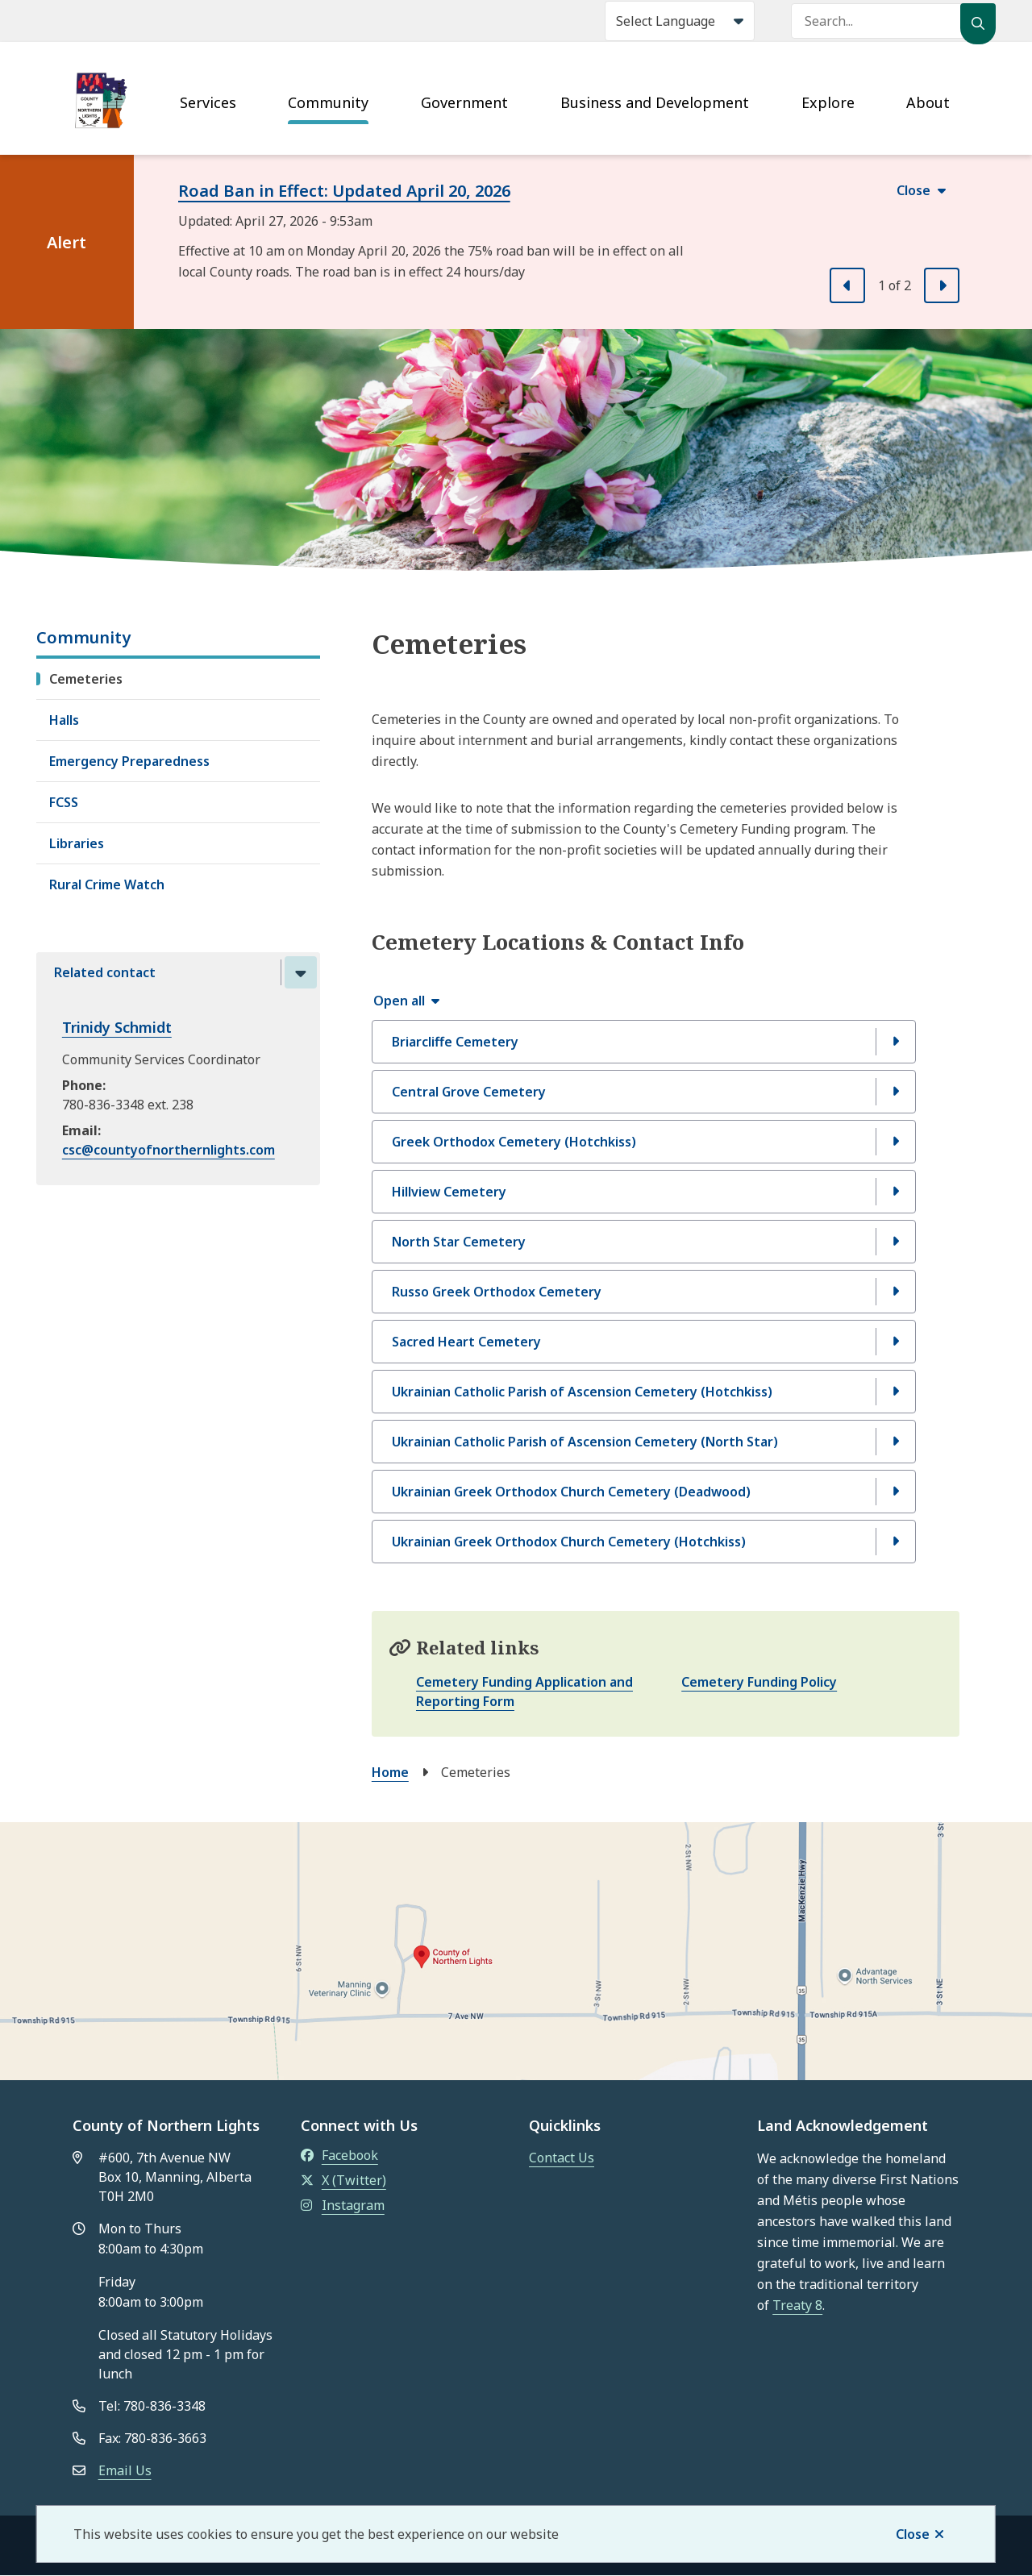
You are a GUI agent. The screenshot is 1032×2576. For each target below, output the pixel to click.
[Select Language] (680, 21)
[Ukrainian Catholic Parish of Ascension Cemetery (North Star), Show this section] (643, 1442)
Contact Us (561, 2157)
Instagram (343, 2205)
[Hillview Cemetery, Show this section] (643, 1192)
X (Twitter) (343, 2180)
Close (913, 2534)
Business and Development (654, 102)
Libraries (76, 843)
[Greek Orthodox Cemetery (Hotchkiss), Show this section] (643, 1142)
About (928, 102)
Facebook (339, 2155)
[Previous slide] (847, 285)
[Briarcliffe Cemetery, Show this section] (643, 1042)
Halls (64, 720)
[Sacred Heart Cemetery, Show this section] (643, 1342)
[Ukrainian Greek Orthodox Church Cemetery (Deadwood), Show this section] (643, 1492)
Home (390, 1772)
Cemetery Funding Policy (759, 1682)
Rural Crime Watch (106, 884)
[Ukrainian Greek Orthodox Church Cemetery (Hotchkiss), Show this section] (643, 1542)
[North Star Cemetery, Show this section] (643, 1242)
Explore (828, 102)
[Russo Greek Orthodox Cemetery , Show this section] (643, 1292)
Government (464, 102)
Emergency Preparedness (129, 761)
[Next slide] (941, 285)
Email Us (125, 2470)
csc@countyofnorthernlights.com (168, 1150)
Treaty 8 (797, 2305)
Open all (399, 1000)
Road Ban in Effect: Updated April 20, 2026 (344, 191)
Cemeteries (86, 679)
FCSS (63, 802)
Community (328, 102)
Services (208, 102)
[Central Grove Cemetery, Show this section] (643, 1092)
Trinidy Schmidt (117, 1027)
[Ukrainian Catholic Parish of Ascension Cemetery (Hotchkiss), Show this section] (643, 1392)
